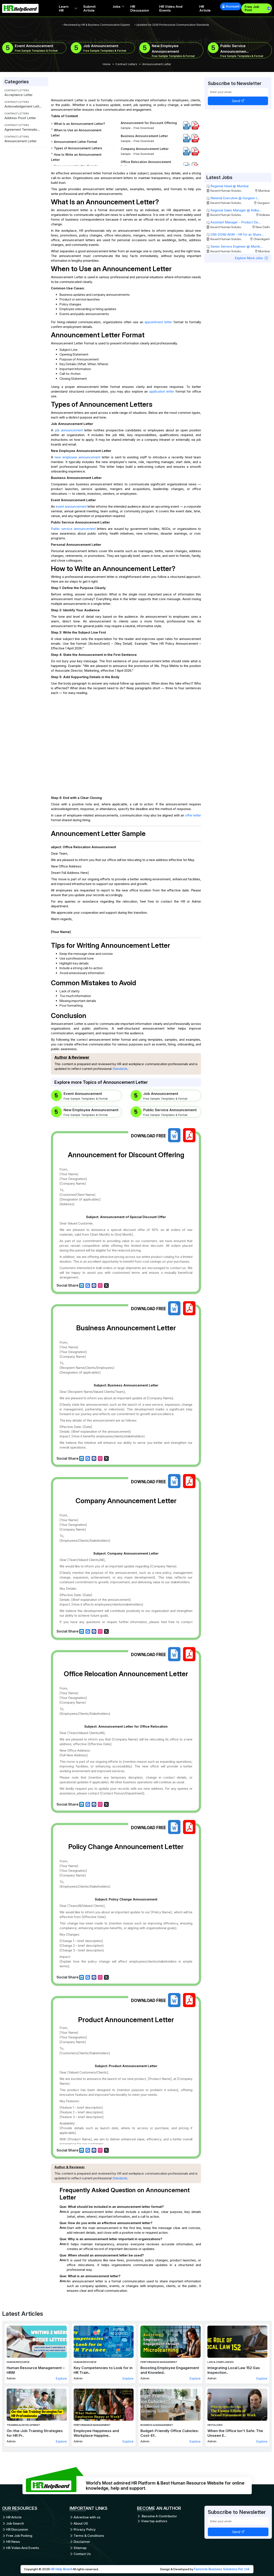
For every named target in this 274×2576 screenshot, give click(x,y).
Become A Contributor (157, 2516)
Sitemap (78, 2548)
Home (106, 64)
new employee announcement (77, 457)
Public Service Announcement (170, 1112)
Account (231, 6)
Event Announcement (36, 48)
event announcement (71, 506)
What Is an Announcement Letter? (79, 124)
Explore (61, 2378)
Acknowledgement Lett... (23, 106)
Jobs (119, 6)
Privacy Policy (83, 2529)
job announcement (69, 430)
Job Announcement (104, 48)
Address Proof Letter (20, 118)
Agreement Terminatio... (22, 129)
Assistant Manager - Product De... (233, 222)
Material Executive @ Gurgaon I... (232, 198)
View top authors (152, 2521)
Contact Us (80, 2554)
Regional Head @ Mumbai (227, 186)
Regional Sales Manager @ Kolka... (233, 210)
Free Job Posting (17, 2536)
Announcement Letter (156, 64)
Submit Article (89, 8)
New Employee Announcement (177, 51)
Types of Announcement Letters (78, 148)
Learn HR (68, 8)
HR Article (205, 8)
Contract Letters (126, 64)
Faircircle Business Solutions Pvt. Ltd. (222, 2569)
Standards (202, 24)
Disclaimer (80, 2542)
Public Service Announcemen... (246, 51)
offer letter (193, 815)
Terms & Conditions (87, 2536)
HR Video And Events (170, 8)
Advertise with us (85, 2517)
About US (79, 2523)
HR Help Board (61, 2569)
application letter (161, 391)
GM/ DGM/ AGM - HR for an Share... (235, 234)
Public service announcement (73, 529)
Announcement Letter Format (75, 142)
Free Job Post (252, 8)
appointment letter (158, 322)
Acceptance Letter (18, 95)
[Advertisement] (129, 86)
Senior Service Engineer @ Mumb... (234, 246)
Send (238, 101)
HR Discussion (139, 8)
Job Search (13, 2523)
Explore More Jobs (251, 258)
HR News (11, 2542)
